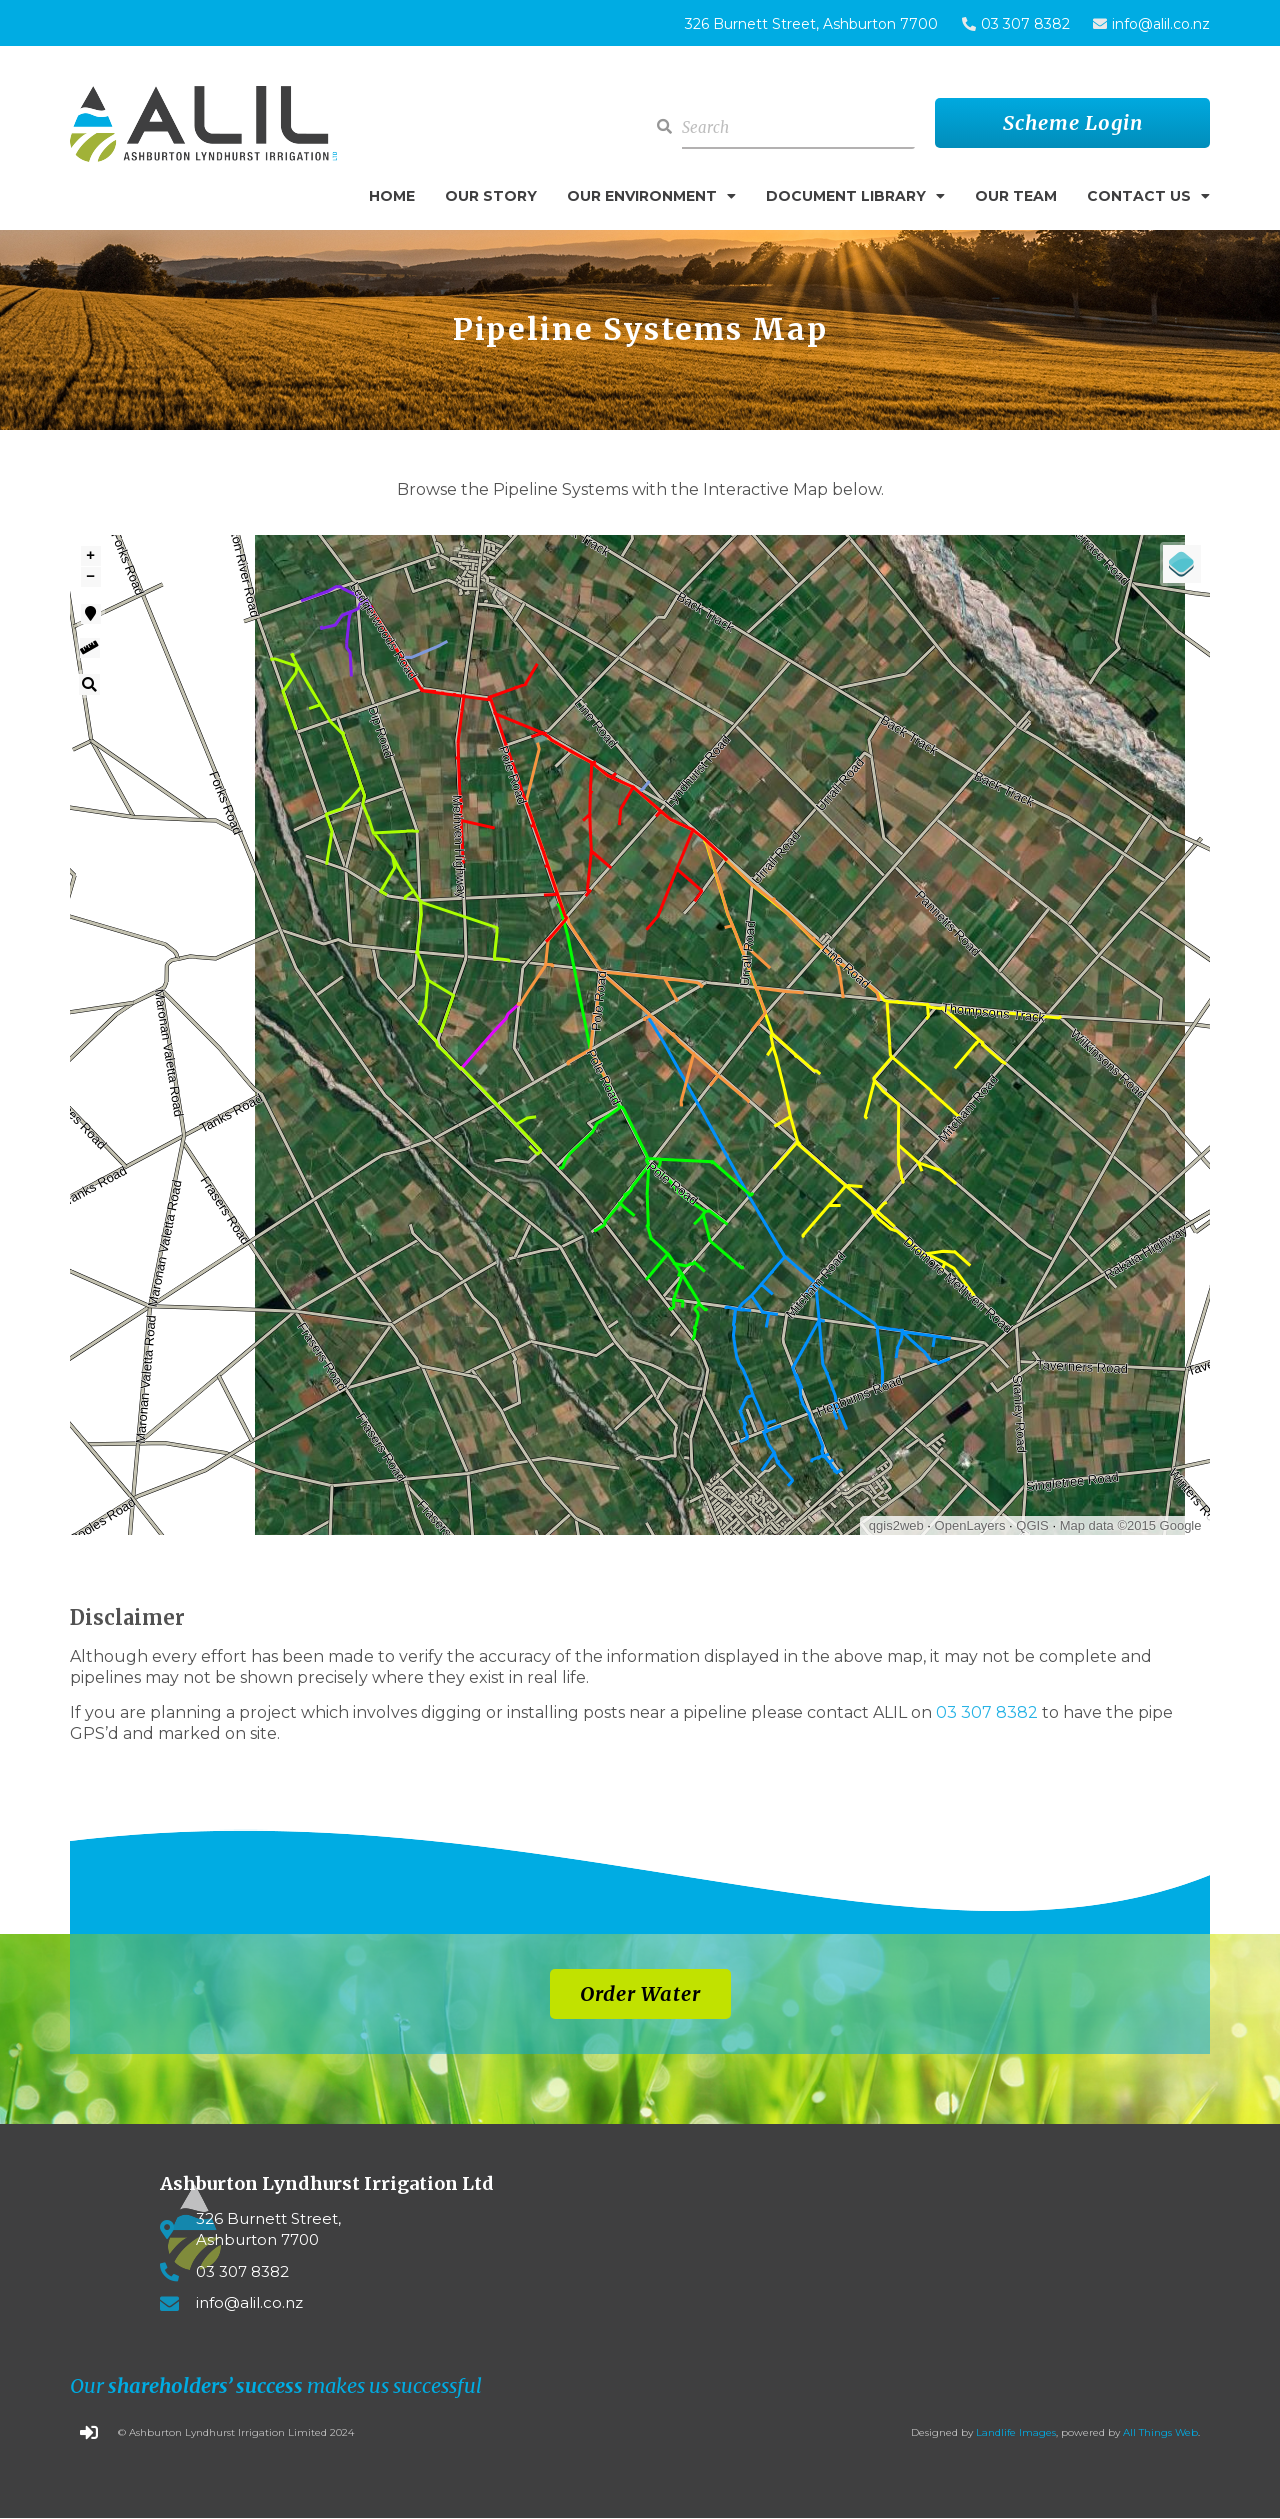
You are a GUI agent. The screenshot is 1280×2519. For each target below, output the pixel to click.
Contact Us (1148, 196)
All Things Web (1160, 2432)
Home (392, 196)
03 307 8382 (987, 1712)
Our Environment (651, 196)
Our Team (1016, 196)
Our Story (491, 196)
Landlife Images (1016, 2432)
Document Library (855, 196)
